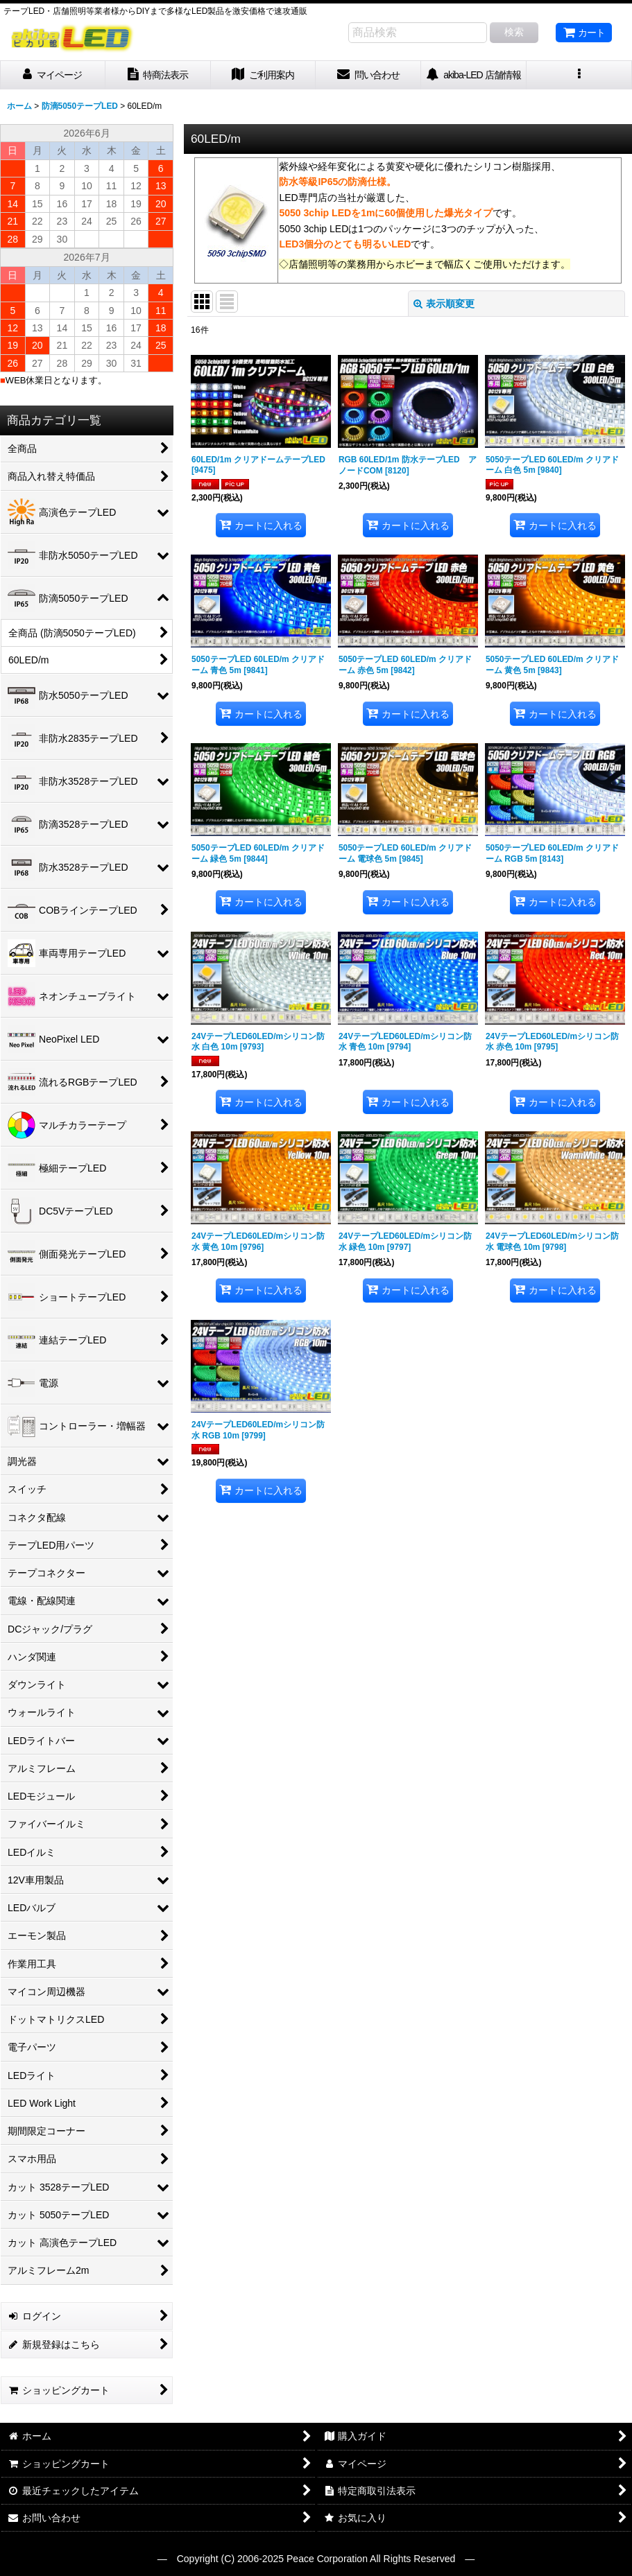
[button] (579, 75)
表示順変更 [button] (444, 303)
